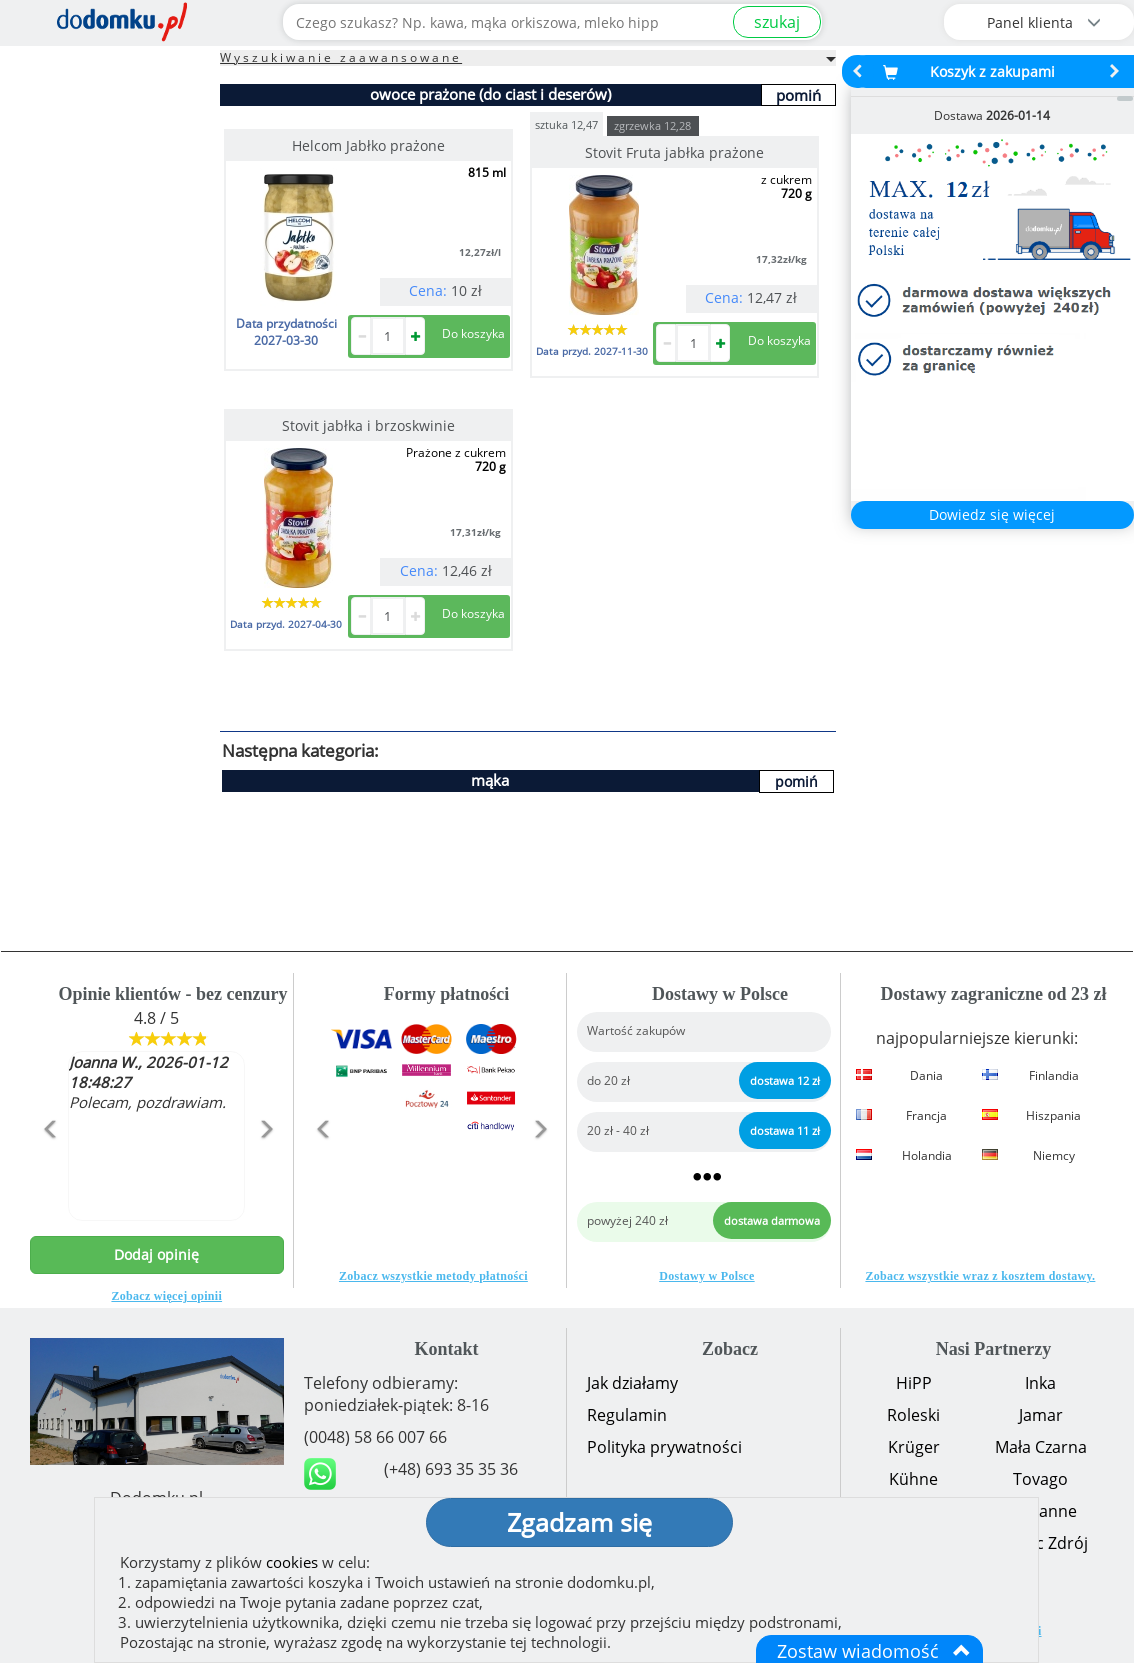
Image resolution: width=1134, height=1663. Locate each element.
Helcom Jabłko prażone (368, 145)
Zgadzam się (579, 1522)
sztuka (566, 123)
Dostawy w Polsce (706, 1276)
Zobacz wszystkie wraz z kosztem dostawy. (980, 1276)
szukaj (777, 22)
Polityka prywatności (664, 1447)
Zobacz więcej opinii (166, 1296)
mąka (490, 780)
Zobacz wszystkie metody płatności (433, 1276)
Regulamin (627, 1415)
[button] (49, 1172)
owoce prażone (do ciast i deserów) (490, 94)
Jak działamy (632, 1383)
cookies (292, 1562)
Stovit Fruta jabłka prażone (674, 152)
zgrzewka (652, 125)
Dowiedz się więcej (992, 514)
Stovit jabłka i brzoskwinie (368, 425)
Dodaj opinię (156, 1254)
